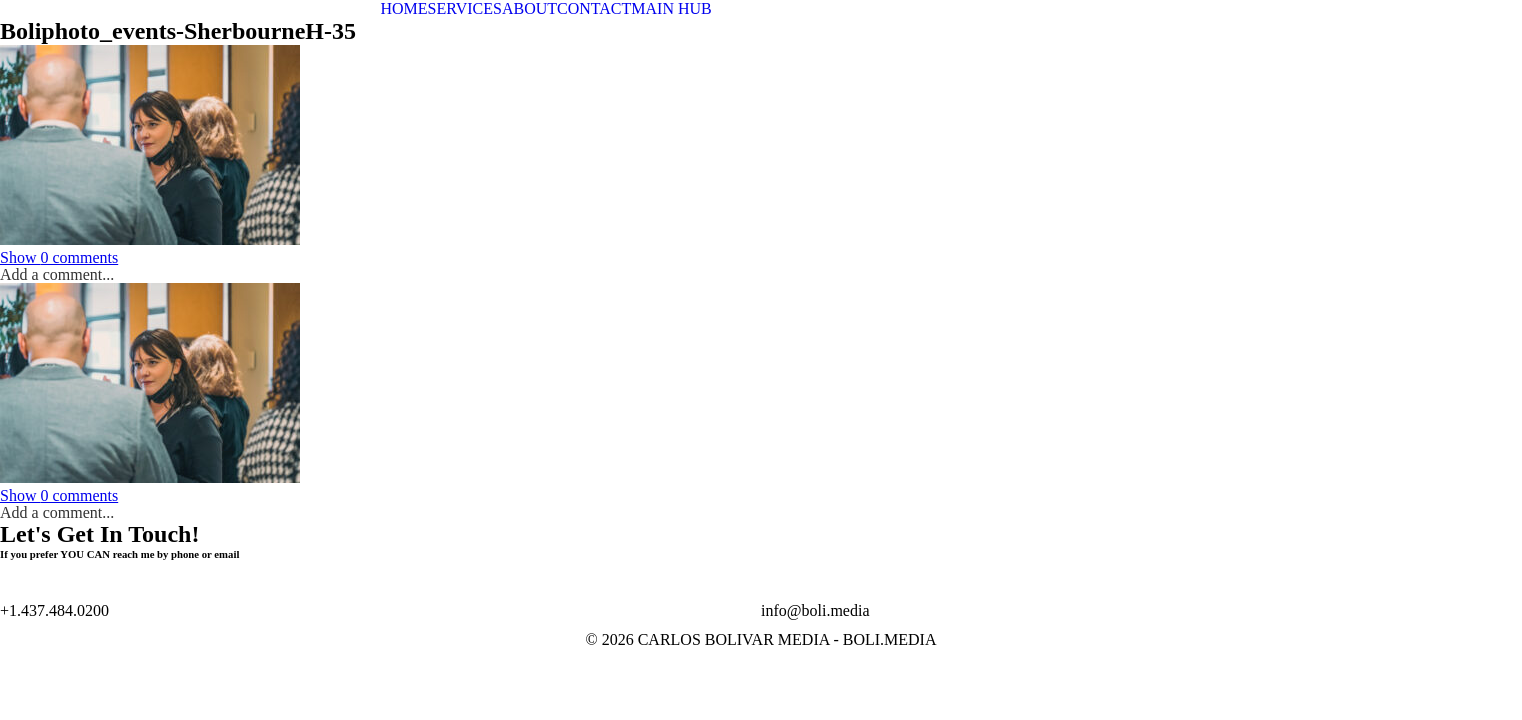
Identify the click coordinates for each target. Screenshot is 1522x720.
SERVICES (465, 8)
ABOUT (529, 8)
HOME (404, 8)
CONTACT (594, 8)
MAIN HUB (671, 8)
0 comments (59, 257)
